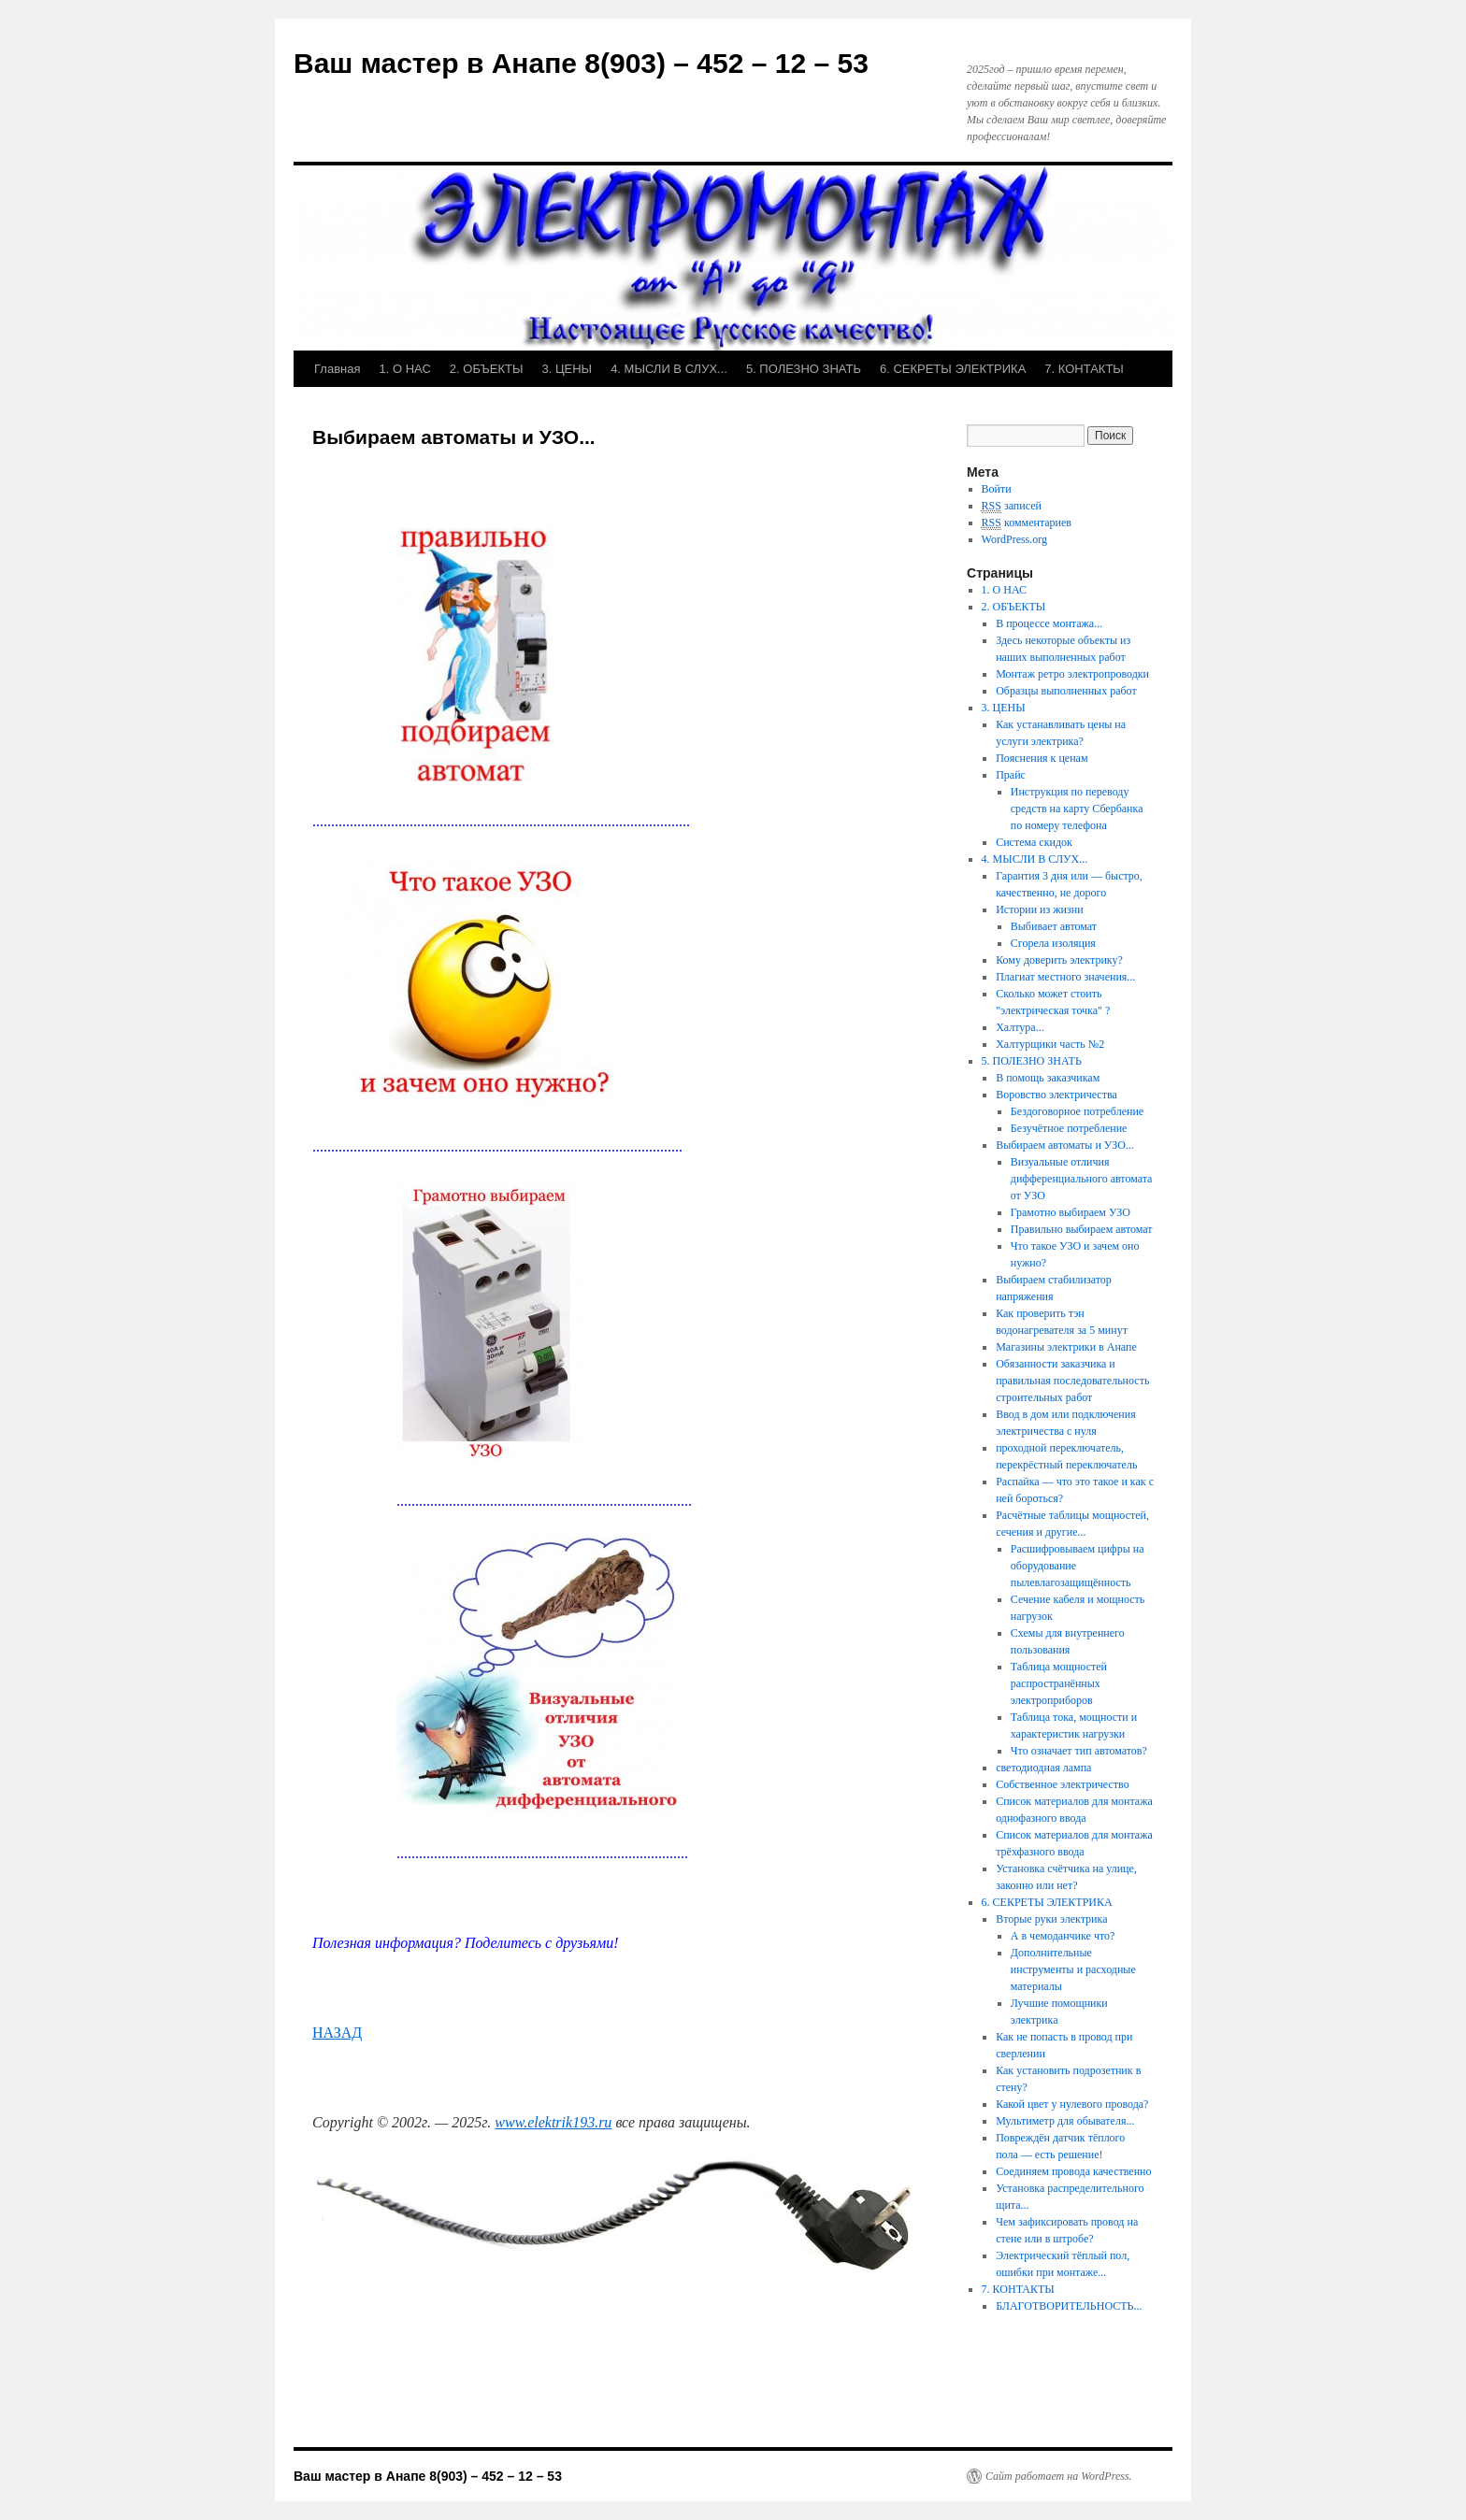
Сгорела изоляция (1053, 943)
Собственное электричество (1062, 1784)
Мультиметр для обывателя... (1065, 2120)
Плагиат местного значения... (1065, 976)
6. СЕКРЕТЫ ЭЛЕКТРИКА (953, 369)
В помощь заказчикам (1048, 1077)
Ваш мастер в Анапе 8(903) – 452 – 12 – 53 (581, 63)
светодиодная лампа (1043, 1767)
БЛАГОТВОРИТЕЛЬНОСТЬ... (1069, 2305)
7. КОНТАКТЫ (1084, 369)
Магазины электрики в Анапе (1066, 1346)
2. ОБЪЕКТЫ (487, 369)
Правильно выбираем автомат (1082, 1229)
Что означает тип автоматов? (1079, 1750)
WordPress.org (1014, 539)
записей (1012, 506)
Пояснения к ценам (1041, 758)
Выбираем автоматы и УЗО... (1065, 1145)
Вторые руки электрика (1051, 1919)
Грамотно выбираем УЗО (1070, 1212)
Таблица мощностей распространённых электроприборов (1059, 1683)
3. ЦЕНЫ (566, 369)
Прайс (1011, 774)
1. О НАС (404, 369)
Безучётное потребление (1069, 1128)
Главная (337, 369)
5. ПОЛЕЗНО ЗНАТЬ (803, 369)
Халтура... (1020, 1027)
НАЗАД (337, 2032)
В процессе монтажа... (1049, 623)
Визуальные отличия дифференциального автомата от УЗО (1082, 1178)
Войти (997, 488)
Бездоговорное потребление (1077, 1111)
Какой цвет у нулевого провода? (1072, 2104)
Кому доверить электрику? (1059, 959)
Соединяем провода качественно (1073, 2171)
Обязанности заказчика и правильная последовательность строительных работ (1072, 1380)
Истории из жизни (1039, 909)
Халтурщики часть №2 (1050, 1044)
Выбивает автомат (1054, 926)
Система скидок (1034, 842)
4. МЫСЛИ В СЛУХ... (669, 369)
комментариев (1026, 523)
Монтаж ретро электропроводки (1072, 673)
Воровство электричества (1056, 1094)
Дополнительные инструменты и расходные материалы (1073, 1969)
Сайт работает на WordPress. (1058, 2476)
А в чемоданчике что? (1063, 1935)
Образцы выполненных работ (1066, 690)
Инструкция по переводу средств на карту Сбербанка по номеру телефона (1077, 808)
